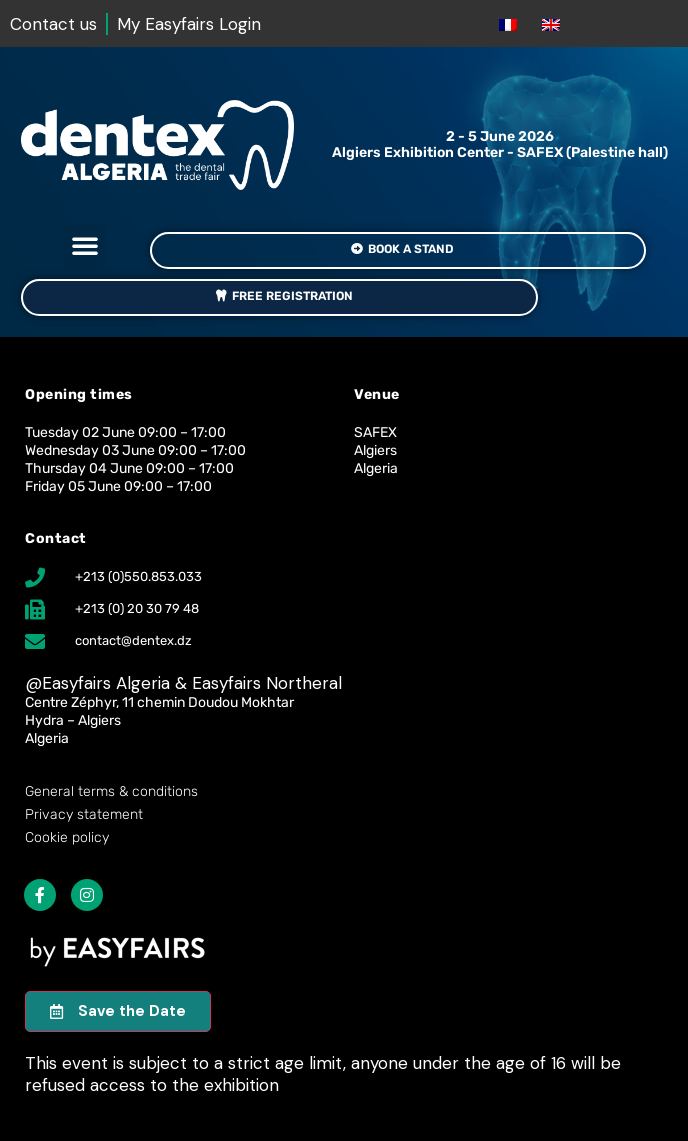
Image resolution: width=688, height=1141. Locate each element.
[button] (85, 245)
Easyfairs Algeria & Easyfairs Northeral (192, 683)
